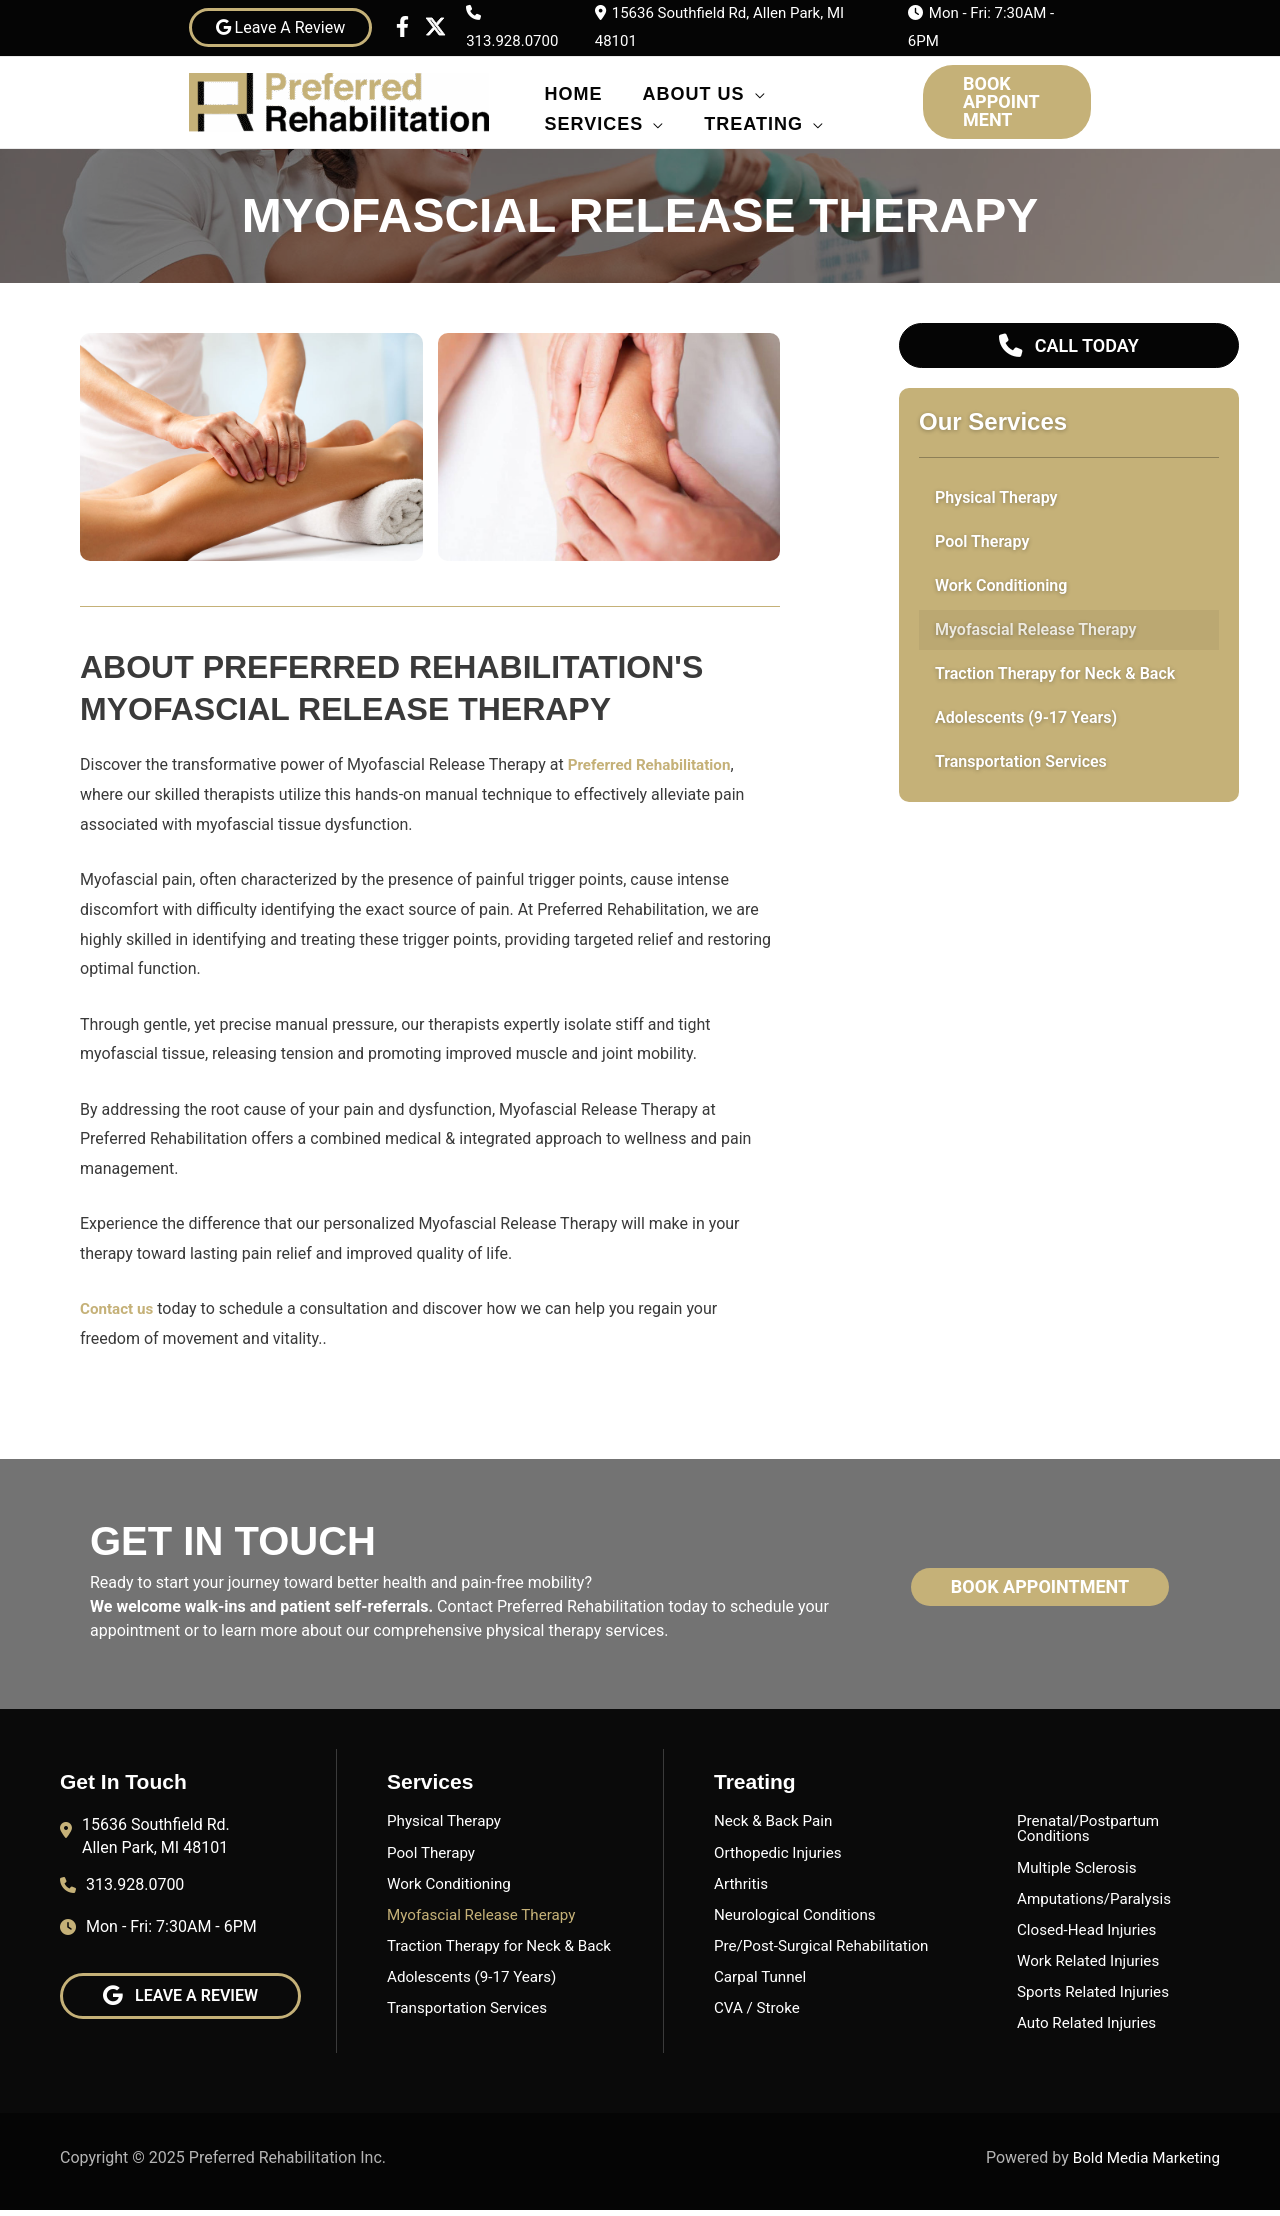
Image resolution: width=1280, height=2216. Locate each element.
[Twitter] (435, 26)
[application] (755, 90)
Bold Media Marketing (1143, 2162)
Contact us (118, 1308)
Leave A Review (281, 27)
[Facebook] (402, 26)
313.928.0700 (512, 41)
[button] (1007, 102)
